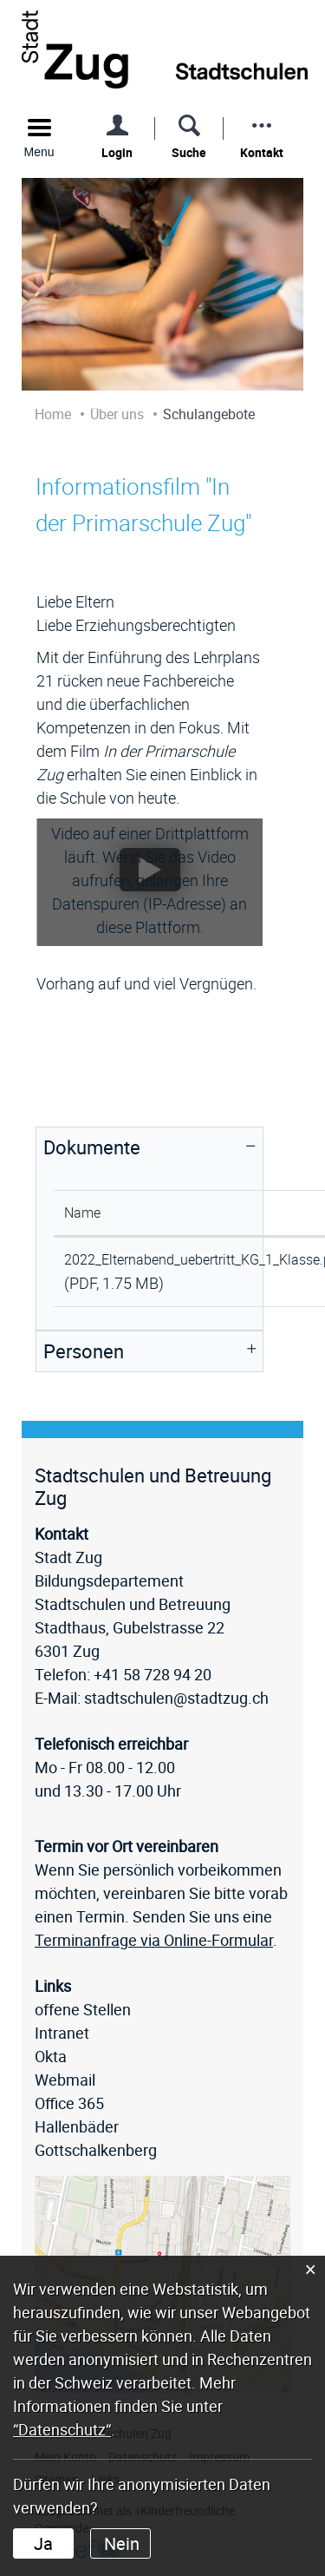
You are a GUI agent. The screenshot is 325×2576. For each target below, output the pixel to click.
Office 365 (69, 2103)
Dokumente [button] (91, 1147)
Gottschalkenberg (96, 2149)
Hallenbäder (77, 2126)
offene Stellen (83, 2009)
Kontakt (261, 152)
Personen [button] (83, 1351)
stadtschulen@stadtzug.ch (176, 1697)
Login (117, 152)
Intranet (62, 2032)
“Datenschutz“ (62, 2429)
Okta (51, 2056)
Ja (43, 2543)
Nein (122, 2543)
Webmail (65, 2079)
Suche (189, 152)
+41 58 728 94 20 (152, 1674)
